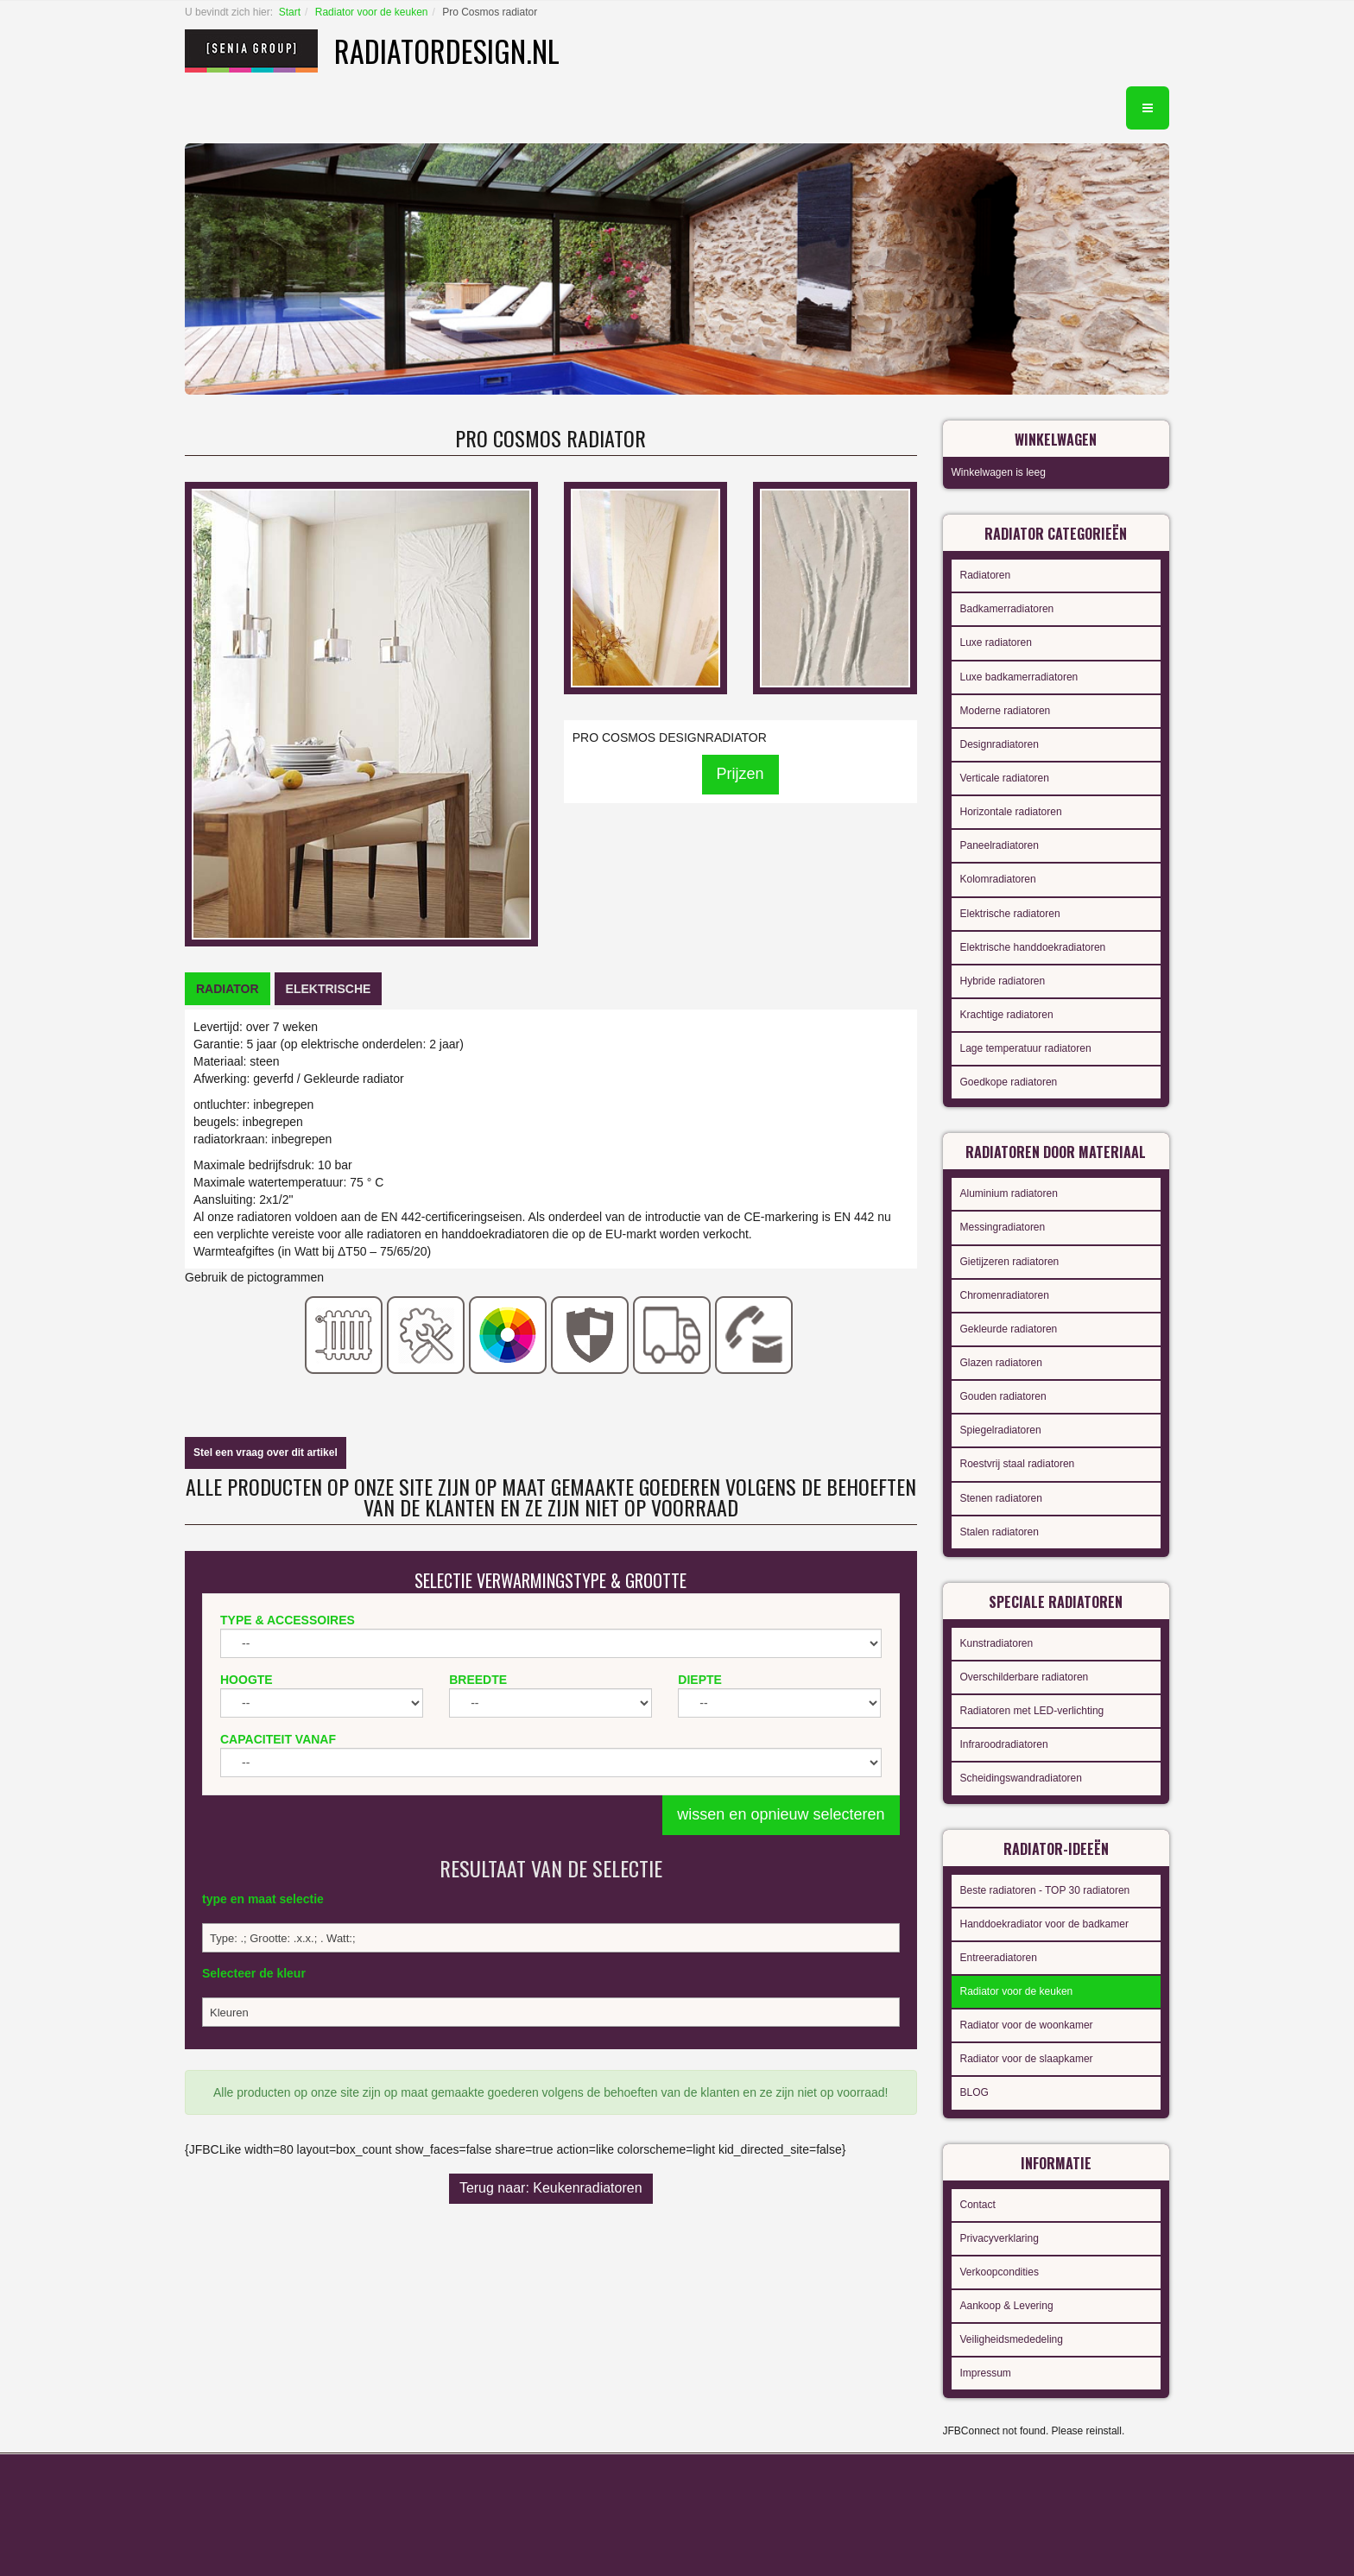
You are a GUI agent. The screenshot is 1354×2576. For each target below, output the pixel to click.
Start (290, 12)
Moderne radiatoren (1005, 711)
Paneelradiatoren (999, 845)
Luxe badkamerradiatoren (1019, 677)
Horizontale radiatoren (1011, 812)
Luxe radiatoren (996, 642)
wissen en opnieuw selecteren (780, 1814)
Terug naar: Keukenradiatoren (550, 2187)
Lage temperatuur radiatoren (1025, 1048)
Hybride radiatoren (1003, 981)
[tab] (227, 988)
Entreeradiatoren (998, 1958)
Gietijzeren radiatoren (1010, 1262)
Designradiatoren (999, 744)
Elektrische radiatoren (1010, 914)
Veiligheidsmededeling (1011, 2339)
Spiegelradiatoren (1000, 1430)
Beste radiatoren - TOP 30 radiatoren (1045, 1890)
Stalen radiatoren (999, 1532)
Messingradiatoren (1003, 1227)
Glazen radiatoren (1001, 1363)
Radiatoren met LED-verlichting (1032, 1711)
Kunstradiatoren (997, 1643)
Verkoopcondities (999, 2272)
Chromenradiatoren (1004, 1295)
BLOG (974, 2092)
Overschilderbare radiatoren (1024, 1677)
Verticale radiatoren (1004, 778)
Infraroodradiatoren (1004, 1744)
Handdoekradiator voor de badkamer (1044, 1924)
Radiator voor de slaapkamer (1026, 2059)
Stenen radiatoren (1001, 1498)
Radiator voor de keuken (371, 12)
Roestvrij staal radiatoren (1017, 1464)
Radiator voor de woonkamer (1026, 2025)
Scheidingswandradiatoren (1021, 1778)
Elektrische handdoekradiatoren (1033, 947)
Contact (978, 2205)
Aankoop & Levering (1006, 2306)
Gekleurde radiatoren (1009, 1329)
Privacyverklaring (999, 2238)
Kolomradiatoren (998, 879)
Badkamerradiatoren (1007, 609)
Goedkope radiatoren (1009, 1082)
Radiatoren (985, 575)
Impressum (985, 2373)
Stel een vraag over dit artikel (265, 1452)
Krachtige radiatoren (1006, 1015)
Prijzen (740, 773)
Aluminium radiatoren (1009, 1193)
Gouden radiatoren (1003, 1396)
